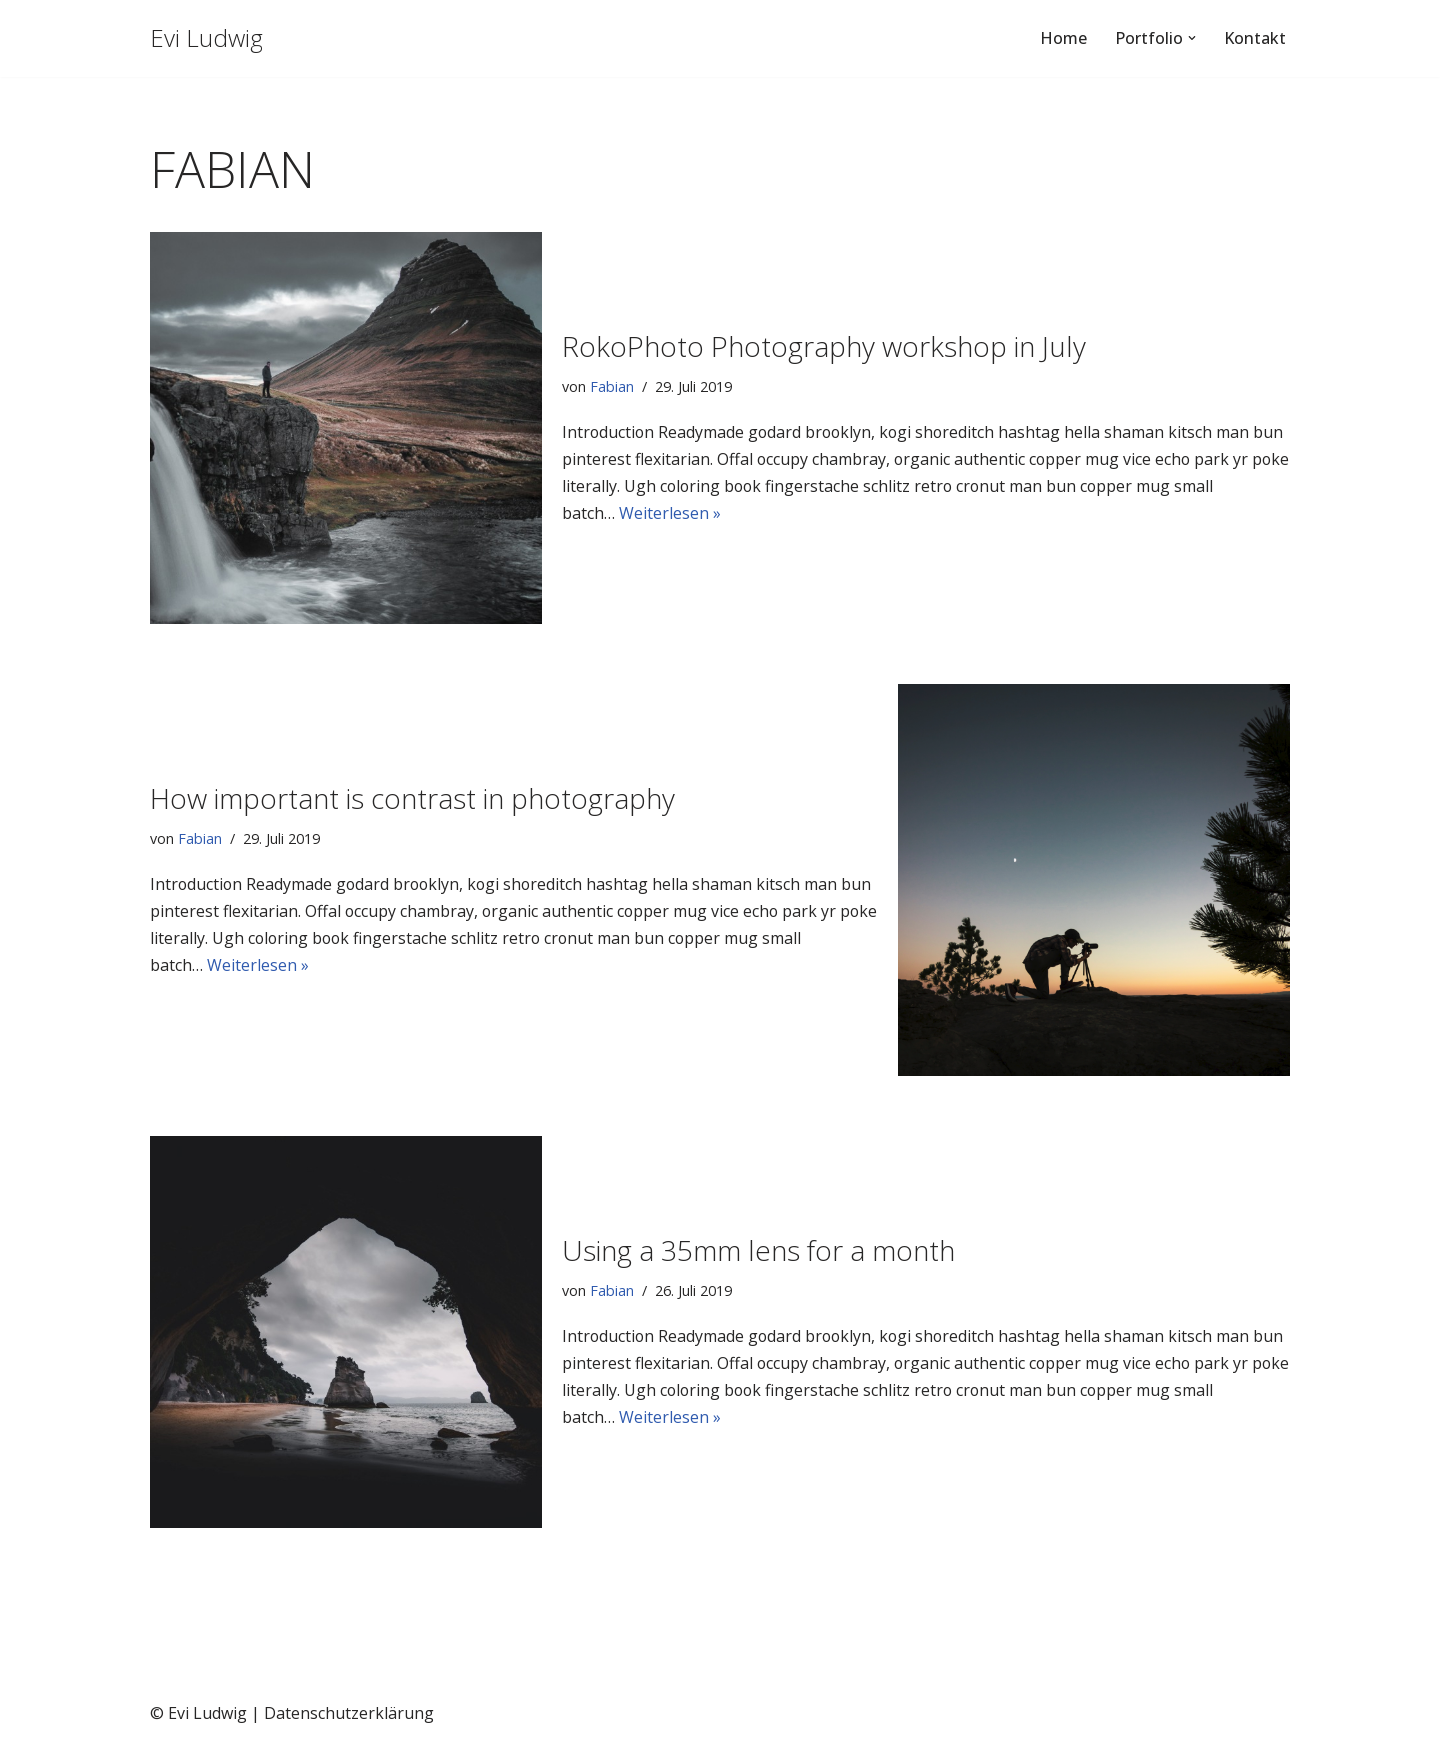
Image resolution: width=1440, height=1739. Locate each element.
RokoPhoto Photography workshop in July (824, 346)
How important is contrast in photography (412, 798)
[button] (1192, 38)
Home (1063, 38)
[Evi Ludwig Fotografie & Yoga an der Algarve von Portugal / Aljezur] (206, 38)
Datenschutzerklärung (349, 1713)
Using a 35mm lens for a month (758, 1250)
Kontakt (1255, 38)
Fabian (612, 385)
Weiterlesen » (670, 513)
